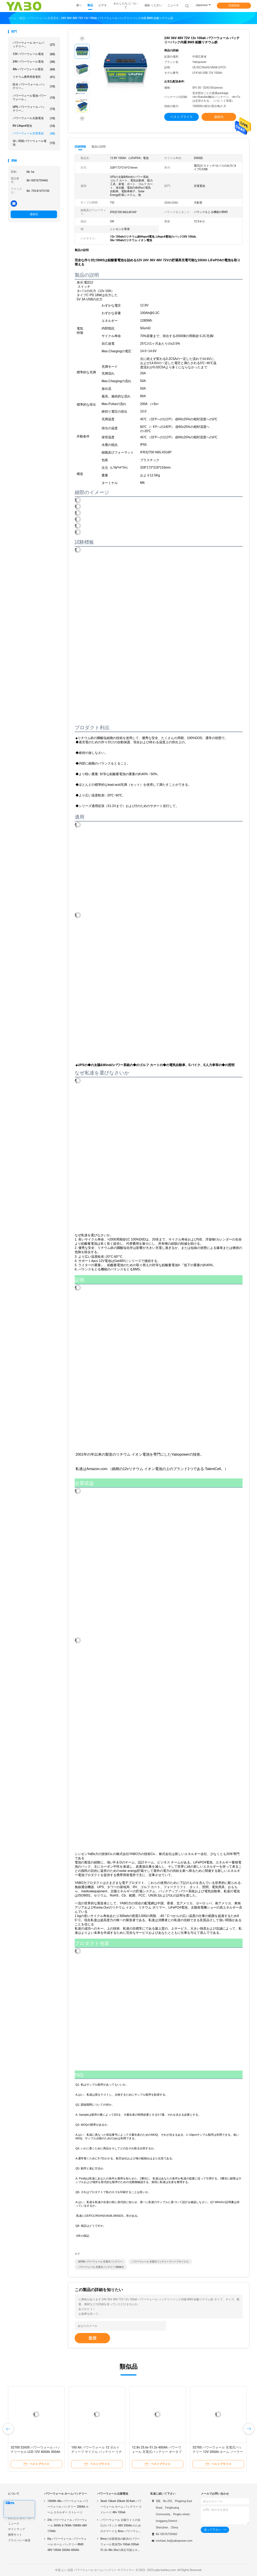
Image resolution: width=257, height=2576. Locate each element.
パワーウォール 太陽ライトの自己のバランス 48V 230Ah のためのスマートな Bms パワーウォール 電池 (120, 2526)
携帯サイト (15, 2534)
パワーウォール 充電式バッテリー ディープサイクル (160, 2261)
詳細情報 (80, 146)
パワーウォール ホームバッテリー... (34, 44)
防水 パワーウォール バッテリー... (34, 86)
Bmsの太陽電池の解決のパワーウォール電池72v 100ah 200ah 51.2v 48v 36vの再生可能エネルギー (120, 2545)
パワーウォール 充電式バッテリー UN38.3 (100, 2267)
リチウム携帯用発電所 (34, 77)
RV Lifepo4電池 (34, 126)
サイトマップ (16, 2529)
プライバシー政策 (19, 2540)
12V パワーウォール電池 (34, 54)
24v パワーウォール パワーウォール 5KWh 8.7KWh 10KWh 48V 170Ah (67, 2525)
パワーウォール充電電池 (34, 134)
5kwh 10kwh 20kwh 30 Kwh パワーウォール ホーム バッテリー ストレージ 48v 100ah (121, 2506)
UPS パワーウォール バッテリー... (34, 108)
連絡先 (34, 214)
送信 (92, 2338)
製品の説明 (99, 146)
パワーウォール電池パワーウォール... (34, 97)
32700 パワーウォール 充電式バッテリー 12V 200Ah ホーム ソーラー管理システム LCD (218, 2451)
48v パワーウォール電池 (34, 69)
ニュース (13, 2523)
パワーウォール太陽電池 (34, 118)
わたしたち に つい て (21, 2517)
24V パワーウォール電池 (34, 62)
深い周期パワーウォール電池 (34, 142)
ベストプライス (181, 117)
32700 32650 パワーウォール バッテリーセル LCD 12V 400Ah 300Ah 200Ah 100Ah (35, 2451)
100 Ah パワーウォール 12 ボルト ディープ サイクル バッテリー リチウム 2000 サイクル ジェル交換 (96, 2451)
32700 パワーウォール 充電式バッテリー (100, 2261)
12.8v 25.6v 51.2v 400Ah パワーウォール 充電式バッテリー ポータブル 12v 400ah (157, 2451)
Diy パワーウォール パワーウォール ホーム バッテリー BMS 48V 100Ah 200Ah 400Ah (67, 2544)
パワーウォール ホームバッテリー (65, 2493)
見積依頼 (234, 5)
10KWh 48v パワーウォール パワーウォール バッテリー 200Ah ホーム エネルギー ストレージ (68, 2506)
